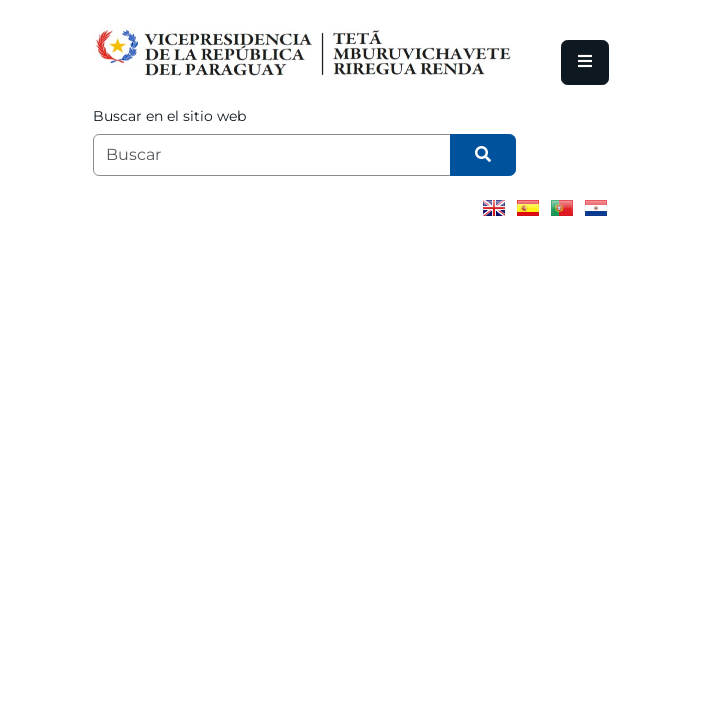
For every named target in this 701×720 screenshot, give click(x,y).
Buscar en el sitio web (169, 116)
